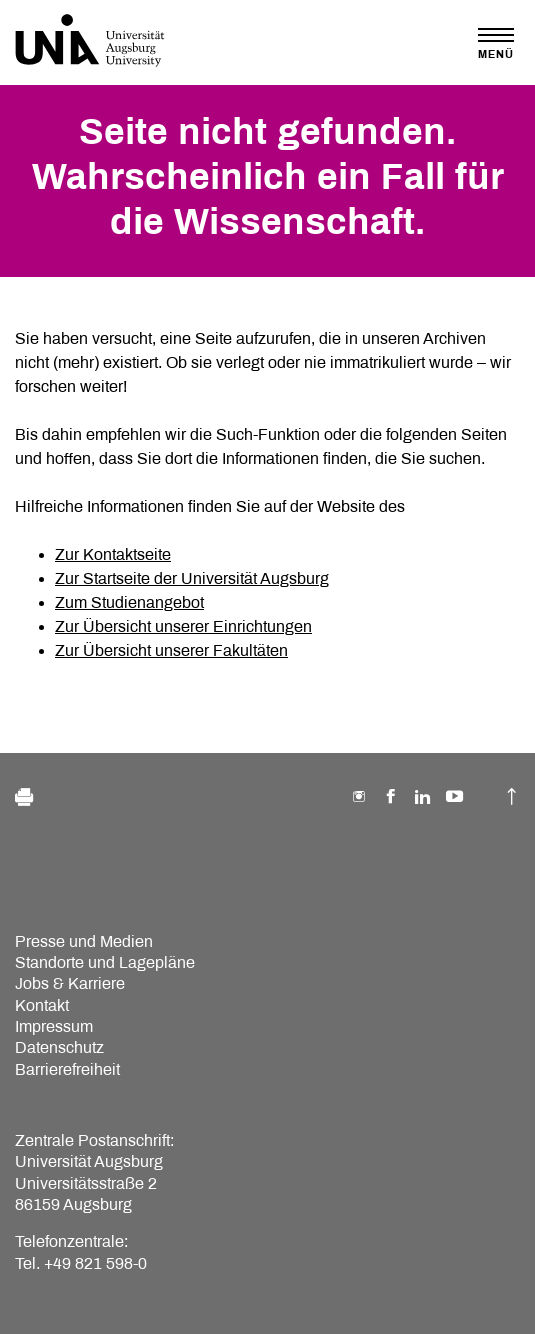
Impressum (54, 1026)
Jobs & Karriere (70, 983)
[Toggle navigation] (496, 43)
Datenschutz (59, 1047)
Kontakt (42, 1005)
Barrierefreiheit (67, 1069)
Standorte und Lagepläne (105, 962)
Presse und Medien (84, 941)
